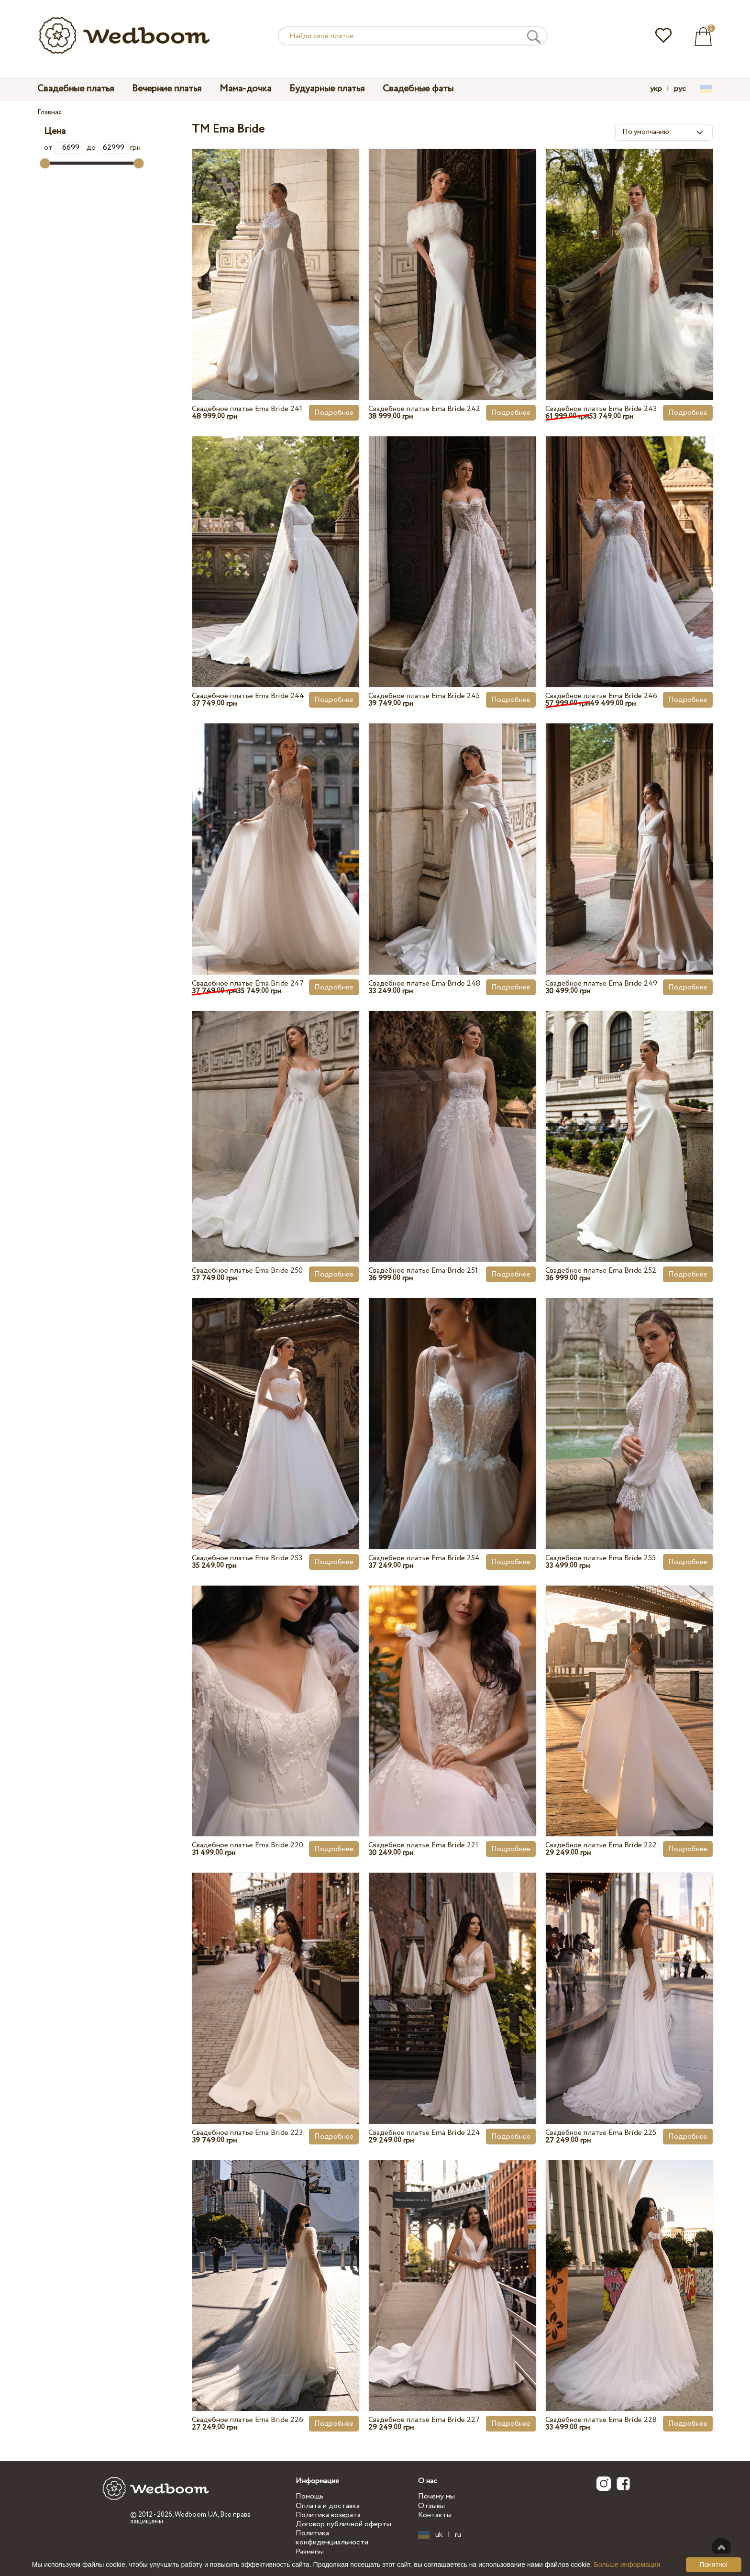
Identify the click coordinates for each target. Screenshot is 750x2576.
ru (458, 2535)
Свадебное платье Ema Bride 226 (247, 2419)
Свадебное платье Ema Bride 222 (601, 1845)
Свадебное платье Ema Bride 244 (248, 695)
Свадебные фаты (418, 89)
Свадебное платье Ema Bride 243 (601, 408)
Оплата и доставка (328, 2505)
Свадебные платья (75, 89)
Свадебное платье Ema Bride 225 (600, 2132)
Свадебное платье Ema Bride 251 (423, 1270)
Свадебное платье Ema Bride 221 (423, 1845)
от (65, 147)
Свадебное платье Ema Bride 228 (601, 2419)
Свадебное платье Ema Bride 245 (424, 695)
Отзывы (431, 2505)
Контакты (435, 2514)
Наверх (721, 2547)
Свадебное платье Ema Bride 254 (424, 1558)
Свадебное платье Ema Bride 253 (247, 1558)
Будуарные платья (326, 89)
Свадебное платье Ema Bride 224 (424, 2132)
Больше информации (627, 2564)
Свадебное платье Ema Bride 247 (248, 983)
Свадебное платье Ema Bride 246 (601, 695)
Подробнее (333, 412)
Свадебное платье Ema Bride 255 (600, 1558)
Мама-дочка (245, 89)
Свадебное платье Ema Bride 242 (424, 408)
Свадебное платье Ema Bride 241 (247, 408)
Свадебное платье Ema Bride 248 (424, 983)
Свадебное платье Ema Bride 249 (601, 983)
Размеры (310, 2551)
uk (439, 2535)
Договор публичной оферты (343, 2524)
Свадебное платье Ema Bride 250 (247, 1270)
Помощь (309, 2496)
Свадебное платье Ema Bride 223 (247, 2132)
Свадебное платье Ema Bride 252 (600, 1270)
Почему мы (436, 2496)
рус (680, 89)
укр (656, 89)
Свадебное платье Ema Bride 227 (424, 2419)
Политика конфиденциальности (332, 2538)
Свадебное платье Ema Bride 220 (247, 1845)
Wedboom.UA (196, 2515)
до (108, 147)
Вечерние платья (166, 89)
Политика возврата (328, 2514)
